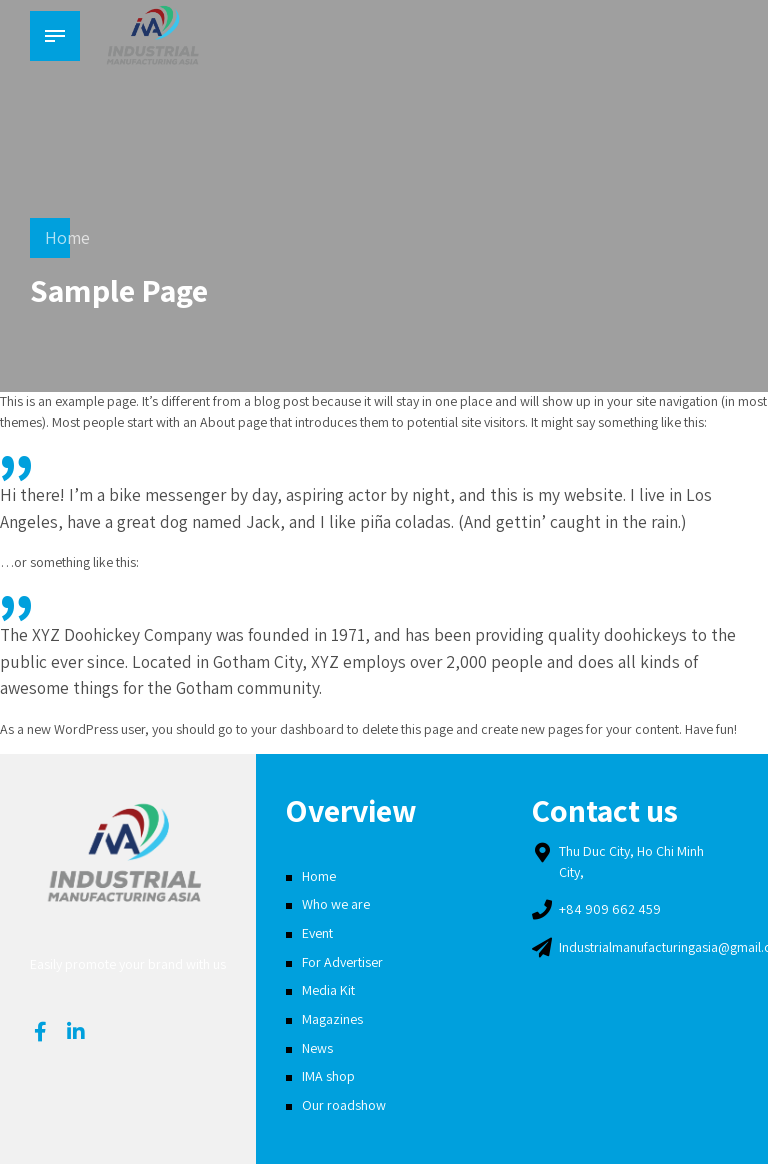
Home (67, 237)
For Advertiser (342, 962)
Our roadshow (344, 1105)
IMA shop (328, 1076)
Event (317, 933)
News (317, 1048)
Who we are (336, 904)
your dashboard (297, 729)
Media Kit (328, 990)
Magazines (332, 1019)
